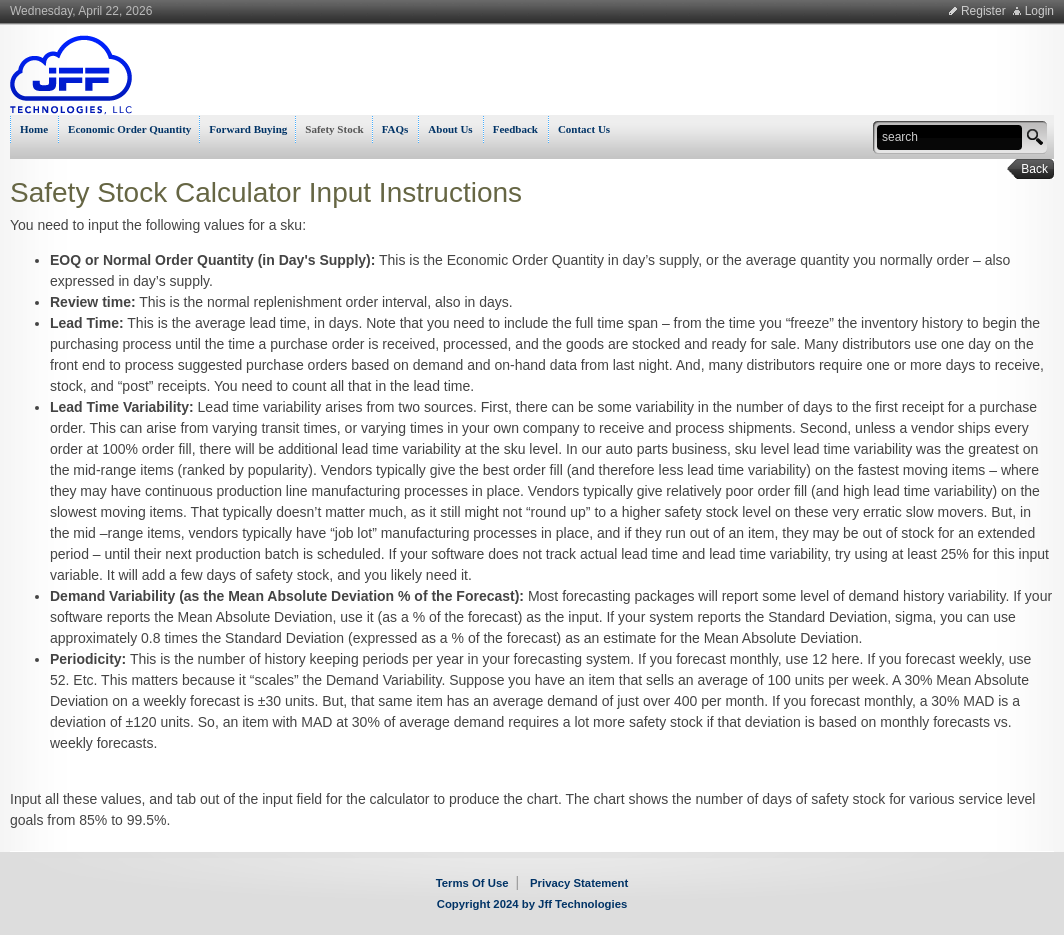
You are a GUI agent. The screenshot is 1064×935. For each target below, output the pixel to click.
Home (34, 129)
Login (1039, 11)
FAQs (395, 129)
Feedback (515, 129)
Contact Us (584, 129)
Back (1028, 169)
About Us (450, 129)
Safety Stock (334, 129)
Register (983, 11)
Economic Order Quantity (129, 129)
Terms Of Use (472, 883)
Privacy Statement (579, 883)
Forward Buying (248, 129)
